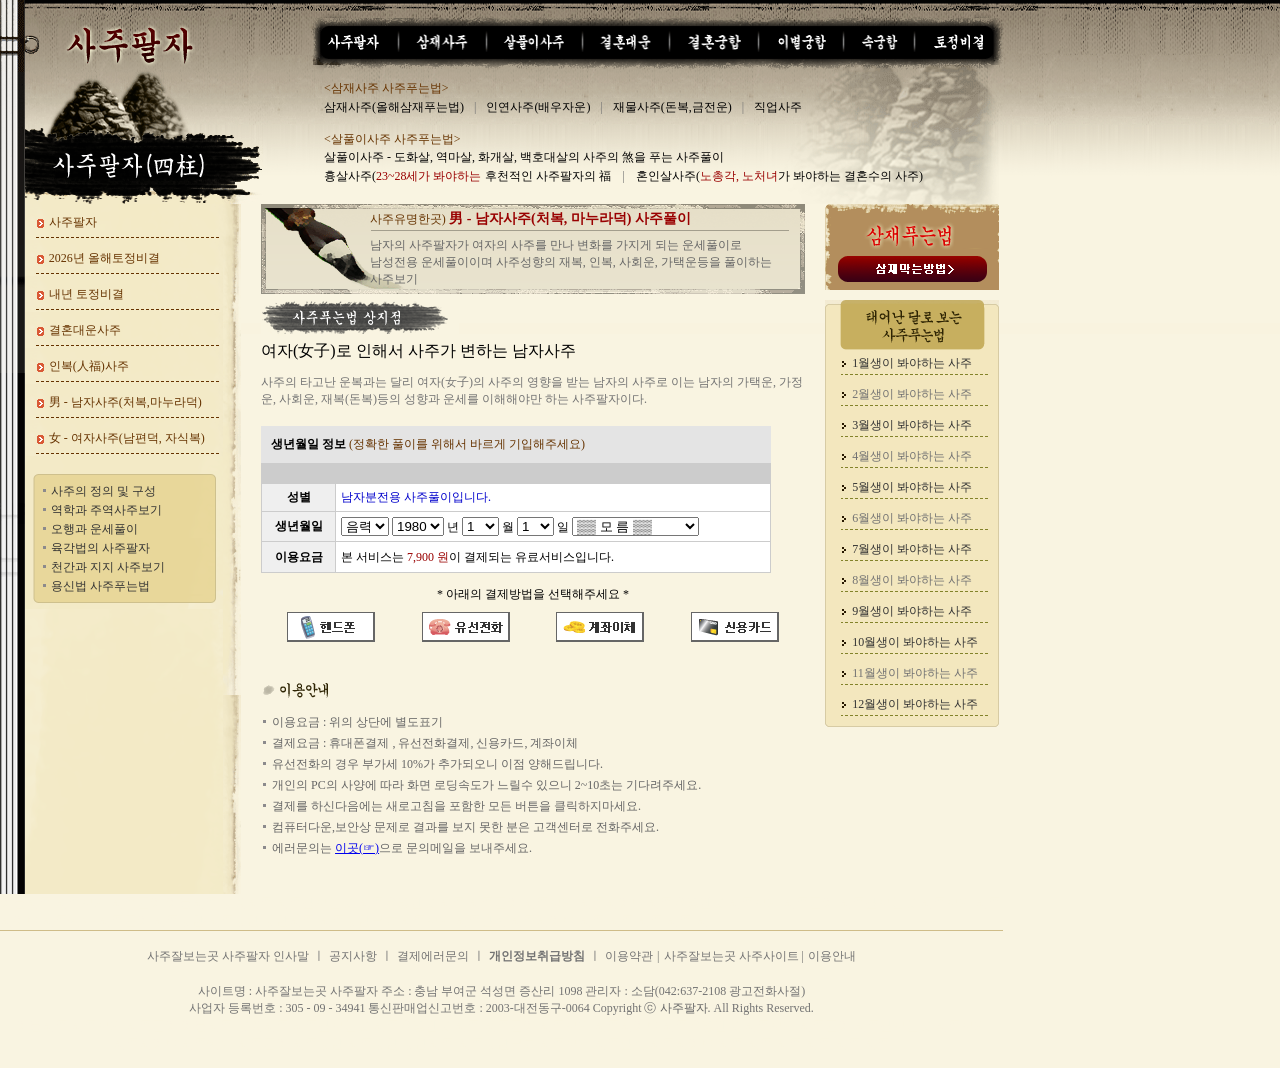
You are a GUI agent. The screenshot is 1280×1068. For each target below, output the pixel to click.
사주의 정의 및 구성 (103, 491)
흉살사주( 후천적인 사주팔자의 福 (467, 176)
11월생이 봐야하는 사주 (915, 673)
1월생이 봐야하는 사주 (912, 363)
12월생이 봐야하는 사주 (915, 704)
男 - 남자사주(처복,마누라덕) (125, 402)
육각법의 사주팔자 (100, 548)
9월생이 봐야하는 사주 (912, 611)
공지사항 (353, 956)
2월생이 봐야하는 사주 (912, 394)
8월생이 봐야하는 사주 (912, 580)
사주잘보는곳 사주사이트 (733, 956)
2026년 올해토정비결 (104, 258)
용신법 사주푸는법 (100, 586)
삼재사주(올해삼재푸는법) (394, 107)
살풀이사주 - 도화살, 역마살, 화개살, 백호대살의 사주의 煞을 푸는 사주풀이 (524, 157)
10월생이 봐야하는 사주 (915, 642)
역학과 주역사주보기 (106, 510)
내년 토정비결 (86, 294)
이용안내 (832, 956)
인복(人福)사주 (89, 366)
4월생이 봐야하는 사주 (912, 456)
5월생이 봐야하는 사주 (912, 487)
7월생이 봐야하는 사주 (912, 549)
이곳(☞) (357, 848)
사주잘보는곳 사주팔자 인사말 (228, 956)
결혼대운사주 (85, 330)
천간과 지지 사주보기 (108, 567)
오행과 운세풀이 (94, 529)
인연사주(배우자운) (538, 107)
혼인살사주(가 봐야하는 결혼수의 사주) (779, 176)
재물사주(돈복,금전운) (672, 107)
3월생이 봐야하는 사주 (912, 425)
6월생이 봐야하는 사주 (912, 518)
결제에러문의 (433, 956)
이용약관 (629, 956)
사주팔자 (73, 222)
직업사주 (778, 107)
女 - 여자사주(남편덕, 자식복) (127, 438)
